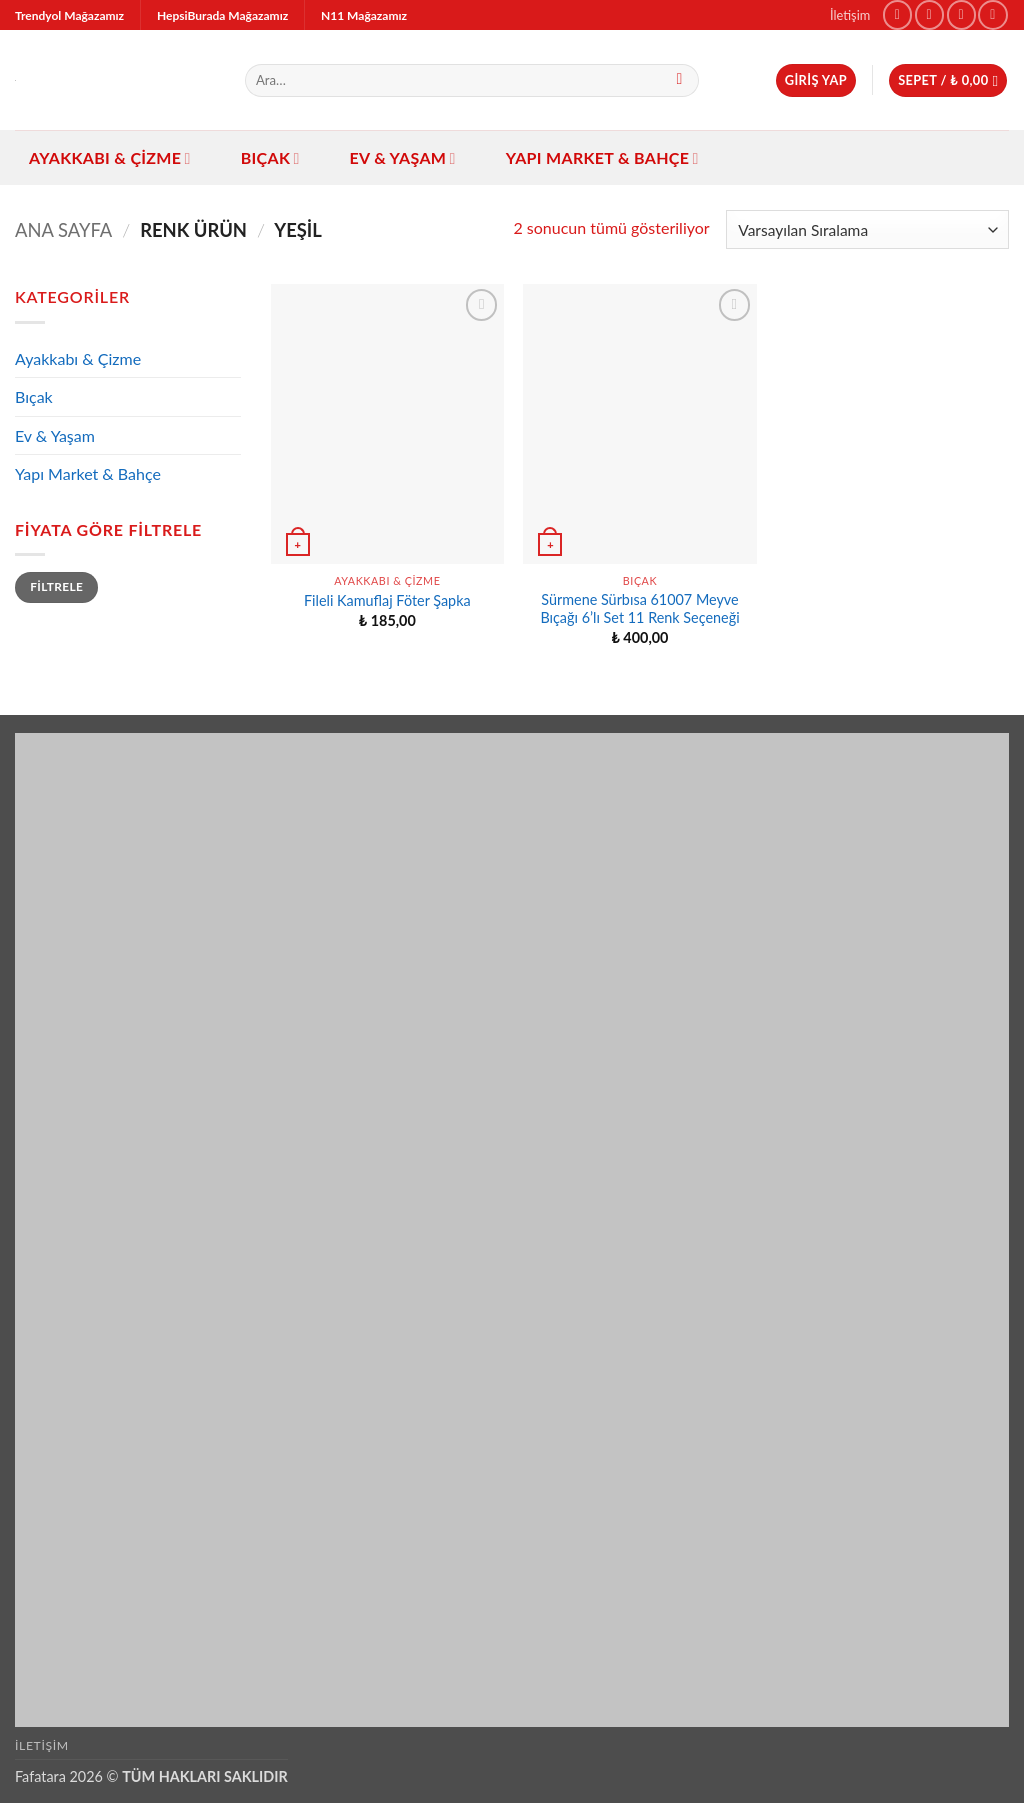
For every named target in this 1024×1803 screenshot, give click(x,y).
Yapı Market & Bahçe (602, 158)
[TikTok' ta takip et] (961, 14)
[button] (816, 80)
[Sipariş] (867, 229)
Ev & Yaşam (403, 158)
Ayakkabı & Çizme (110, 158)
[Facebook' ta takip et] (897, 14)
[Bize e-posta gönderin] (992, 14)
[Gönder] (679, 81)
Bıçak (270, 158)
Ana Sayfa (63, 230)
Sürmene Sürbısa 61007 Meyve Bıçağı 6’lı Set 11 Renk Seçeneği (639, 609)
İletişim (850, 15)
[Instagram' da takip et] (929, 14)
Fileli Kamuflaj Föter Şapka (387, 600)
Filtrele (56, 586)
